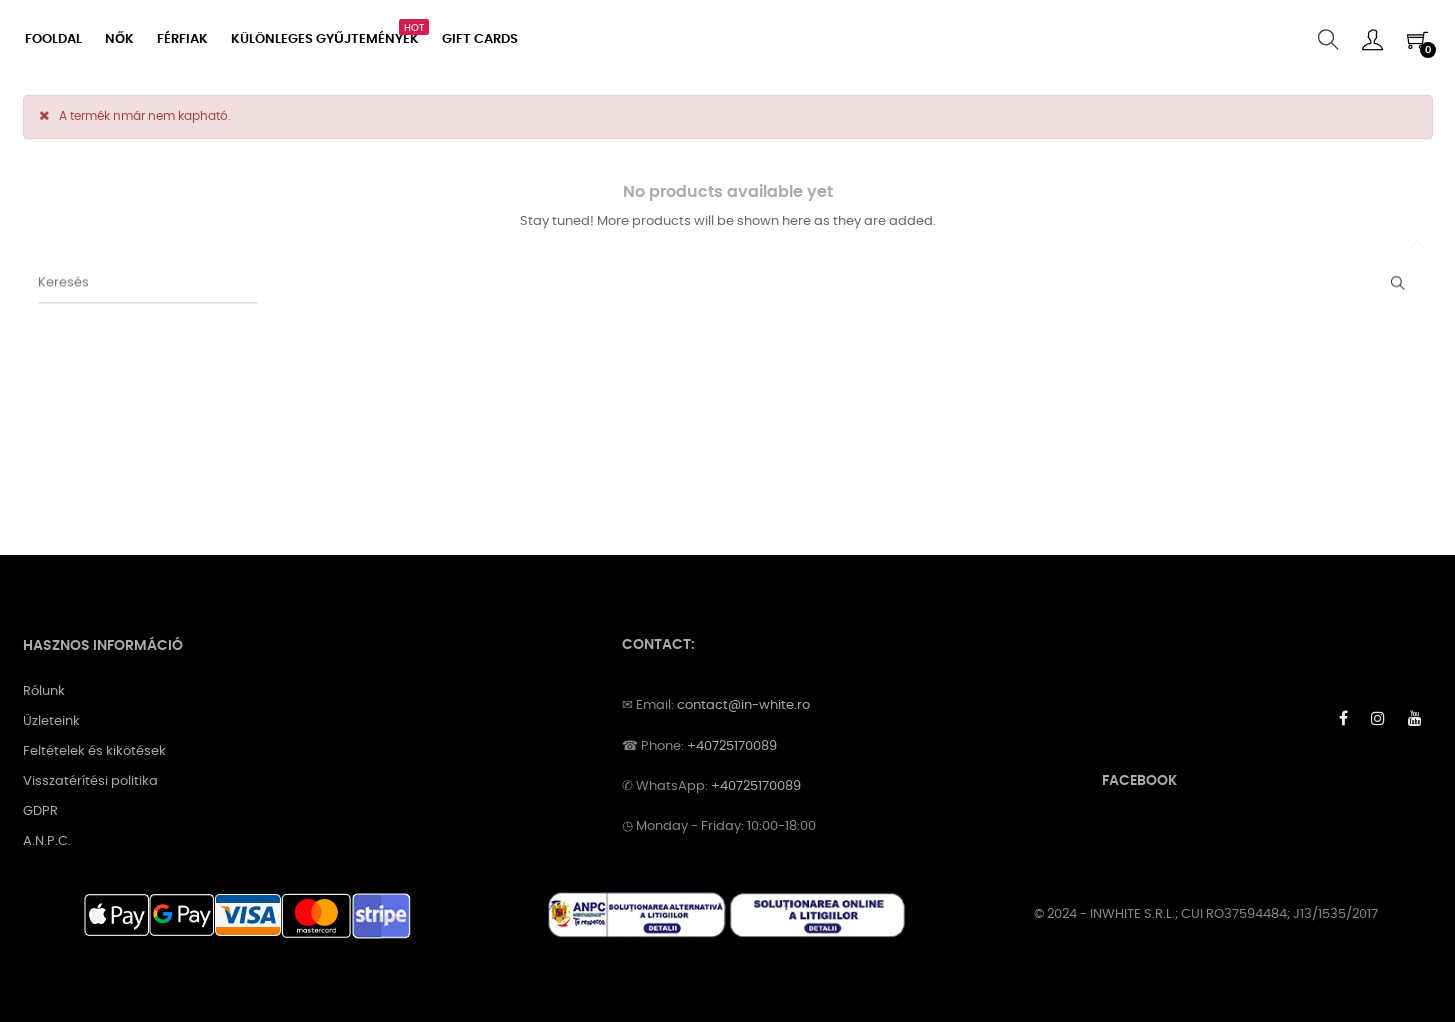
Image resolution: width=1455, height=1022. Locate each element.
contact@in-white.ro (743, 705)
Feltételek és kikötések (94, 751)
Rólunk (44, 691)
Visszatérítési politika (90, 781)
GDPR (40, 811)
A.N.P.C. (47, 841)
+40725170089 (732, 746)
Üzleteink (51, 721)
